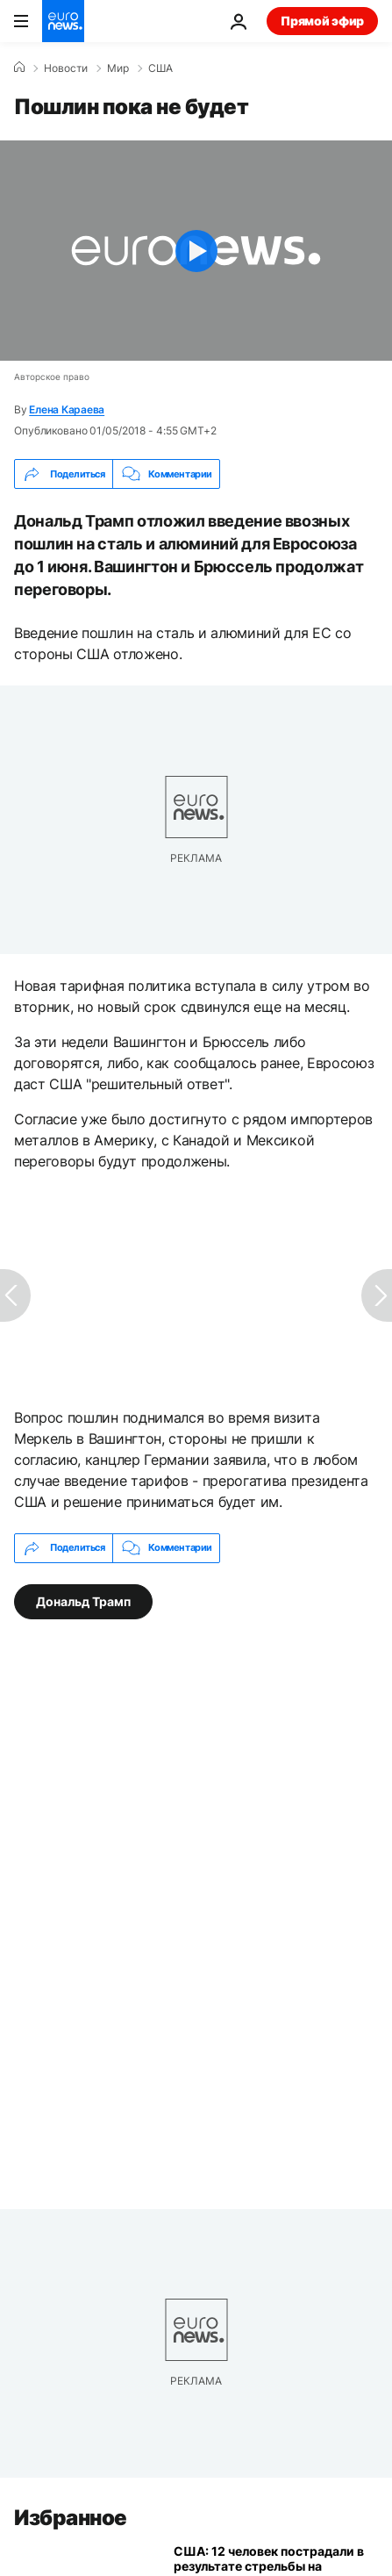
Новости (66, 68)
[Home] (19, 67)
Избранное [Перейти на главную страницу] (70, 2517)
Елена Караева (66, 409)
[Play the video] (196, 250)
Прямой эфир (322, 20)
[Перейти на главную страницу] (63, 21)
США (160, 68)
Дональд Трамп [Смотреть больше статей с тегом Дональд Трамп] (83, 1600)
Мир (118, 68)
